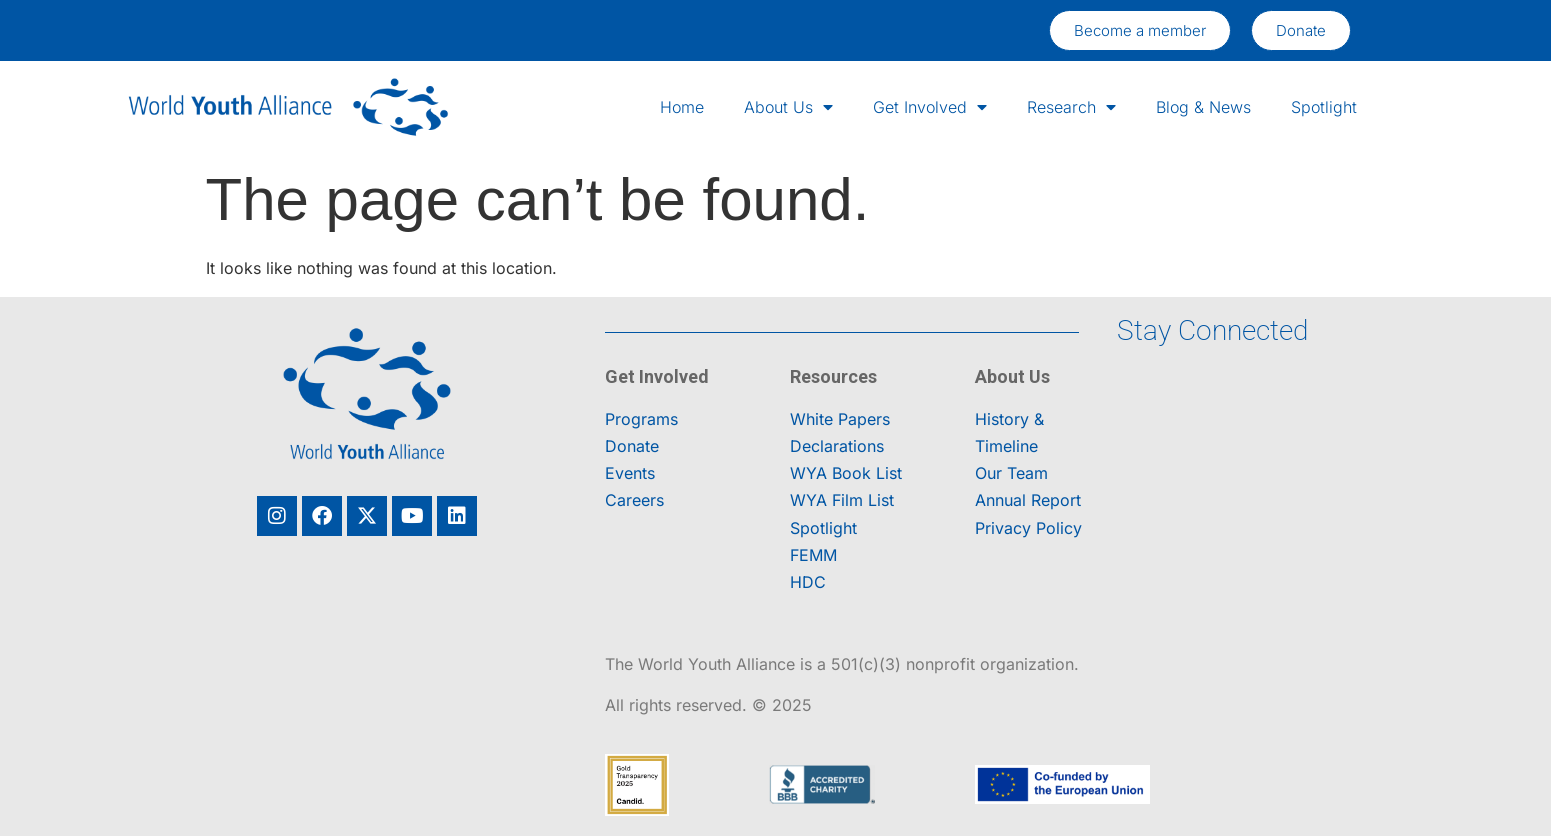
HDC (808, 582)
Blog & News (1203, 107)
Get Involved (930, 107)
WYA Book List (846, 473)
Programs (641, 419)
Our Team (1011, 473)
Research (1071, 107)
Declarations (837, 446)
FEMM (813, 555)
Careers (634, 500)
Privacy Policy (1028, 528)
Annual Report (1028, 500)
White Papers (840, 419)
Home (682, 107)
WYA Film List (842, 500)
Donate (632, 446)
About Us (788, 107)
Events (630, 473)
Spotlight (1324, 107)
